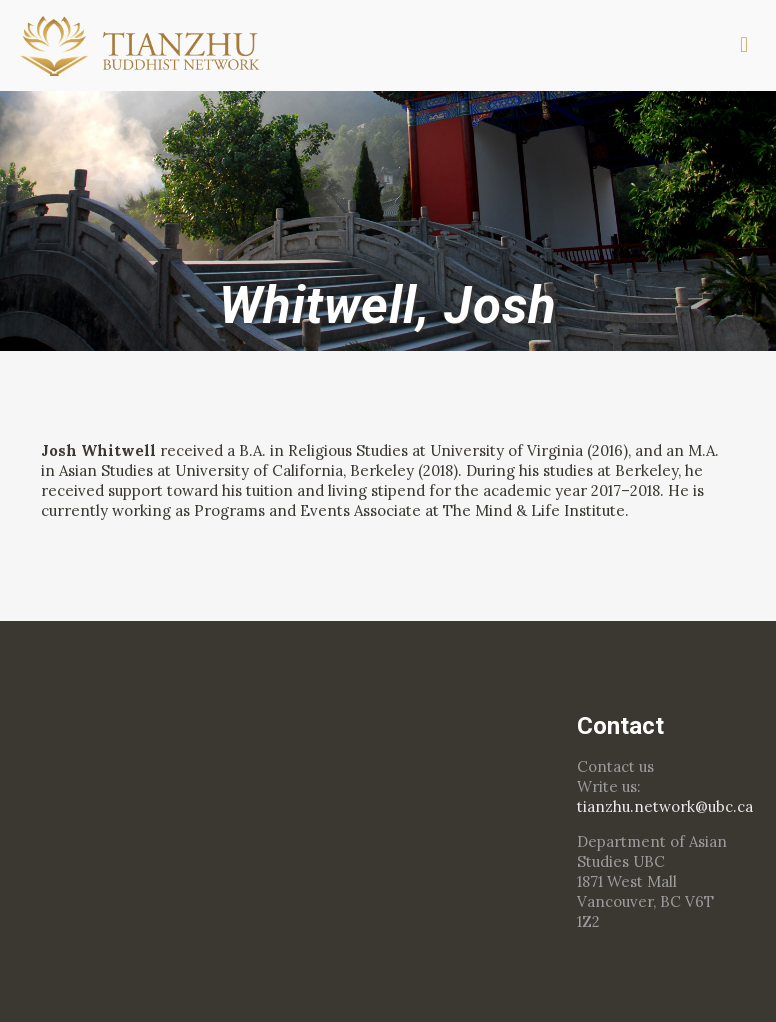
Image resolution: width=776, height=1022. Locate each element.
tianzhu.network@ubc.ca (665, 806)
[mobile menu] (744, 45)
